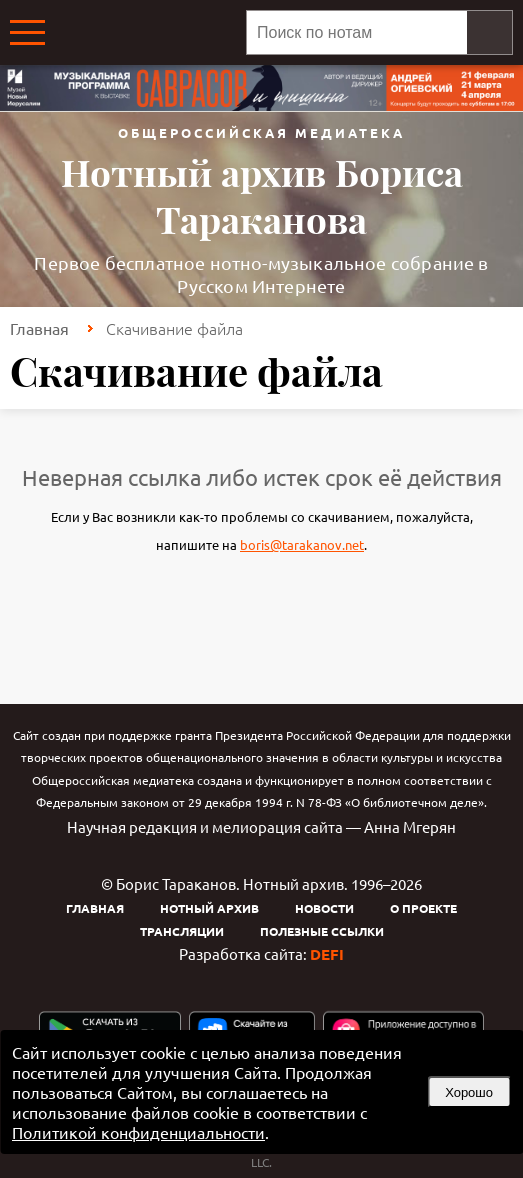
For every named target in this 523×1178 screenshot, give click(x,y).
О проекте (423, 908)
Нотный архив (209, 908)
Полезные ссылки (322, 931)
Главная (39, 328)
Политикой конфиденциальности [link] (138, 1132)
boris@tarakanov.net (302, 544)
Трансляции (182, 931)
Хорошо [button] (469, 1092)
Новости (324, 908)
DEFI (327, 954)
